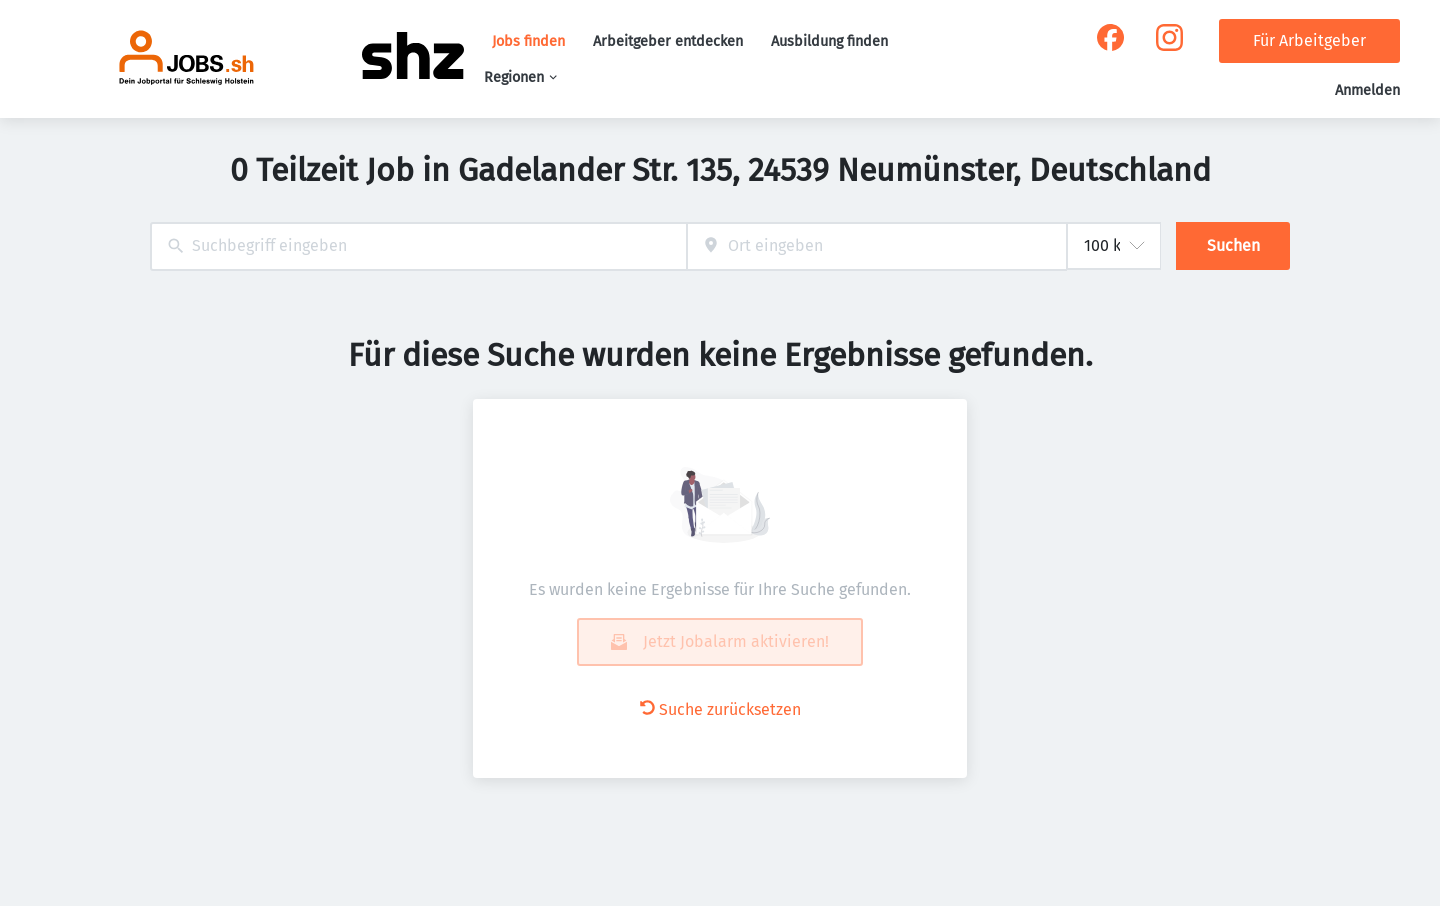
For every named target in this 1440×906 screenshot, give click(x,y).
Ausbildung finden (829, 41)
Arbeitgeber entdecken (668, 41)
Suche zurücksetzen (720, 709)
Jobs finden (528, 41)
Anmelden (1367, 90)
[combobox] (418, 246)
